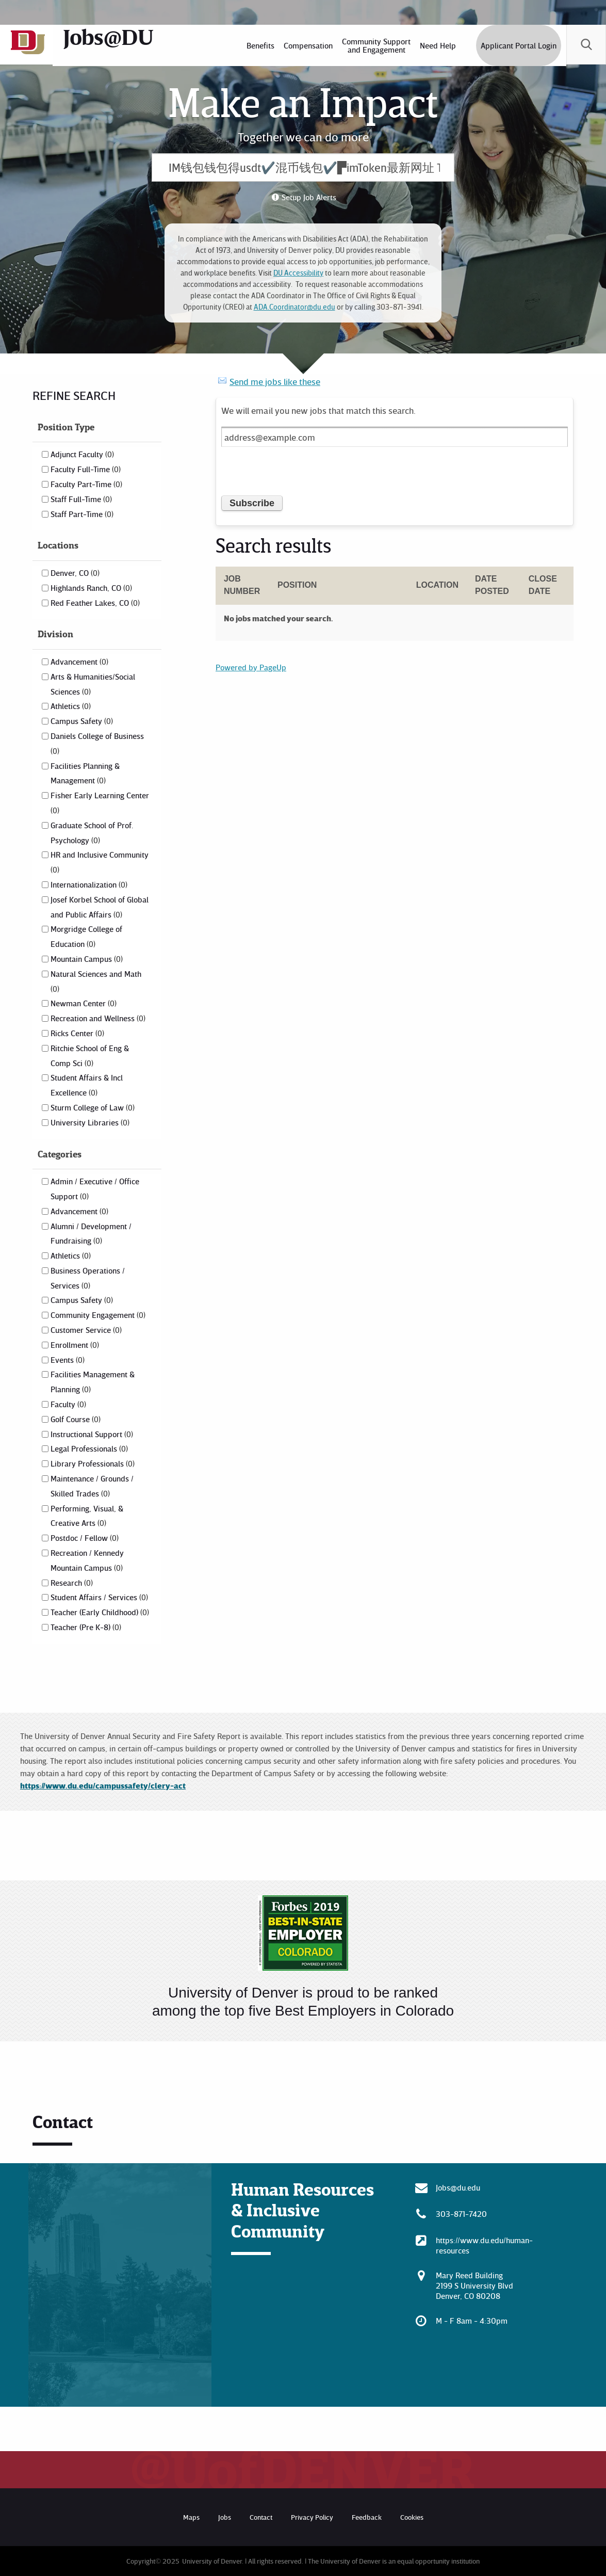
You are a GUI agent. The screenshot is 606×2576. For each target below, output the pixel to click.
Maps (191, 2517)
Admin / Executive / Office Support (95, 1188)
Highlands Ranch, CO (91, 588)
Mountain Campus (87, 959)
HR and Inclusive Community (100, 861)
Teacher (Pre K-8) (86, 1627)
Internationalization (89, 884)
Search (585, 45)
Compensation (306, 45)
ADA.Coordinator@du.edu (294, 306)
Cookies (411, 2517)
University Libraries (90, 1122)
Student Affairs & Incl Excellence (87, 1085)
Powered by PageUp (251, 667)
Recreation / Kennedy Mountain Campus (87, 1560)
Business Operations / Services (88, 1278)
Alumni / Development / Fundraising (91, 1233)
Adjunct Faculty (82, 454)
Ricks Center (77, 1033)
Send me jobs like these (275, 381)
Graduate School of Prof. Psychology (92, 832)
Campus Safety (82, 721)
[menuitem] (258, 45)
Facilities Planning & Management (85, 773)
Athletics (71, 706)
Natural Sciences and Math (96, 981)
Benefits (259, 45)
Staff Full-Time (81, 499)
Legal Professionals (89, 1448)
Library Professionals (93, 1463)
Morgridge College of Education (86, 936)
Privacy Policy (312, 2517)
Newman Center (84, 1003)
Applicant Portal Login (517, 45)
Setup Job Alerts (309, 197)
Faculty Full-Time (86, 469)
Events (68, 1360)
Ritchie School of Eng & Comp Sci (90, 1055)
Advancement (79, 661)
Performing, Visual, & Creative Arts (87, 1515)
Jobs (224, 2517)
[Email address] (394, 437)
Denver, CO (75, 573)
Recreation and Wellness (98, 1018)
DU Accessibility (298, 272)
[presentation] (299, 475)
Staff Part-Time (82, 514)
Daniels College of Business (97, 743)
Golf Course (76, 1419)
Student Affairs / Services (99, 1597)
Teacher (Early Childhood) (100, 1612)
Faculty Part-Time (86, 484)
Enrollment (75, 1345)
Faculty (68, 1404)
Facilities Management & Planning (93, 1381)
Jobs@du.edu (458, 2187)
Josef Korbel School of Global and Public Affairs (100, 907)
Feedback (367, 2517)
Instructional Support (92, 1434)
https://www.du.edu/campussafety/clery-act (103, 1785)
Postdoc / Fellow (85, 1538)
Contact (261, 2517)
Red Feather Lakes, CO (95, 603)
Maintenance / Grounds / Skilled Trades (92, 1486)
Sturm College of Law (93, 1107)
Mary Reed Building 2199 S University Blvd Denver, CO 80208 (474, 2285)
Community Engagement (98, 1315)
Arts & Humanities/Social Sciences (93, 684)
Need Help (436, 45)
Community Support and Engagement (374, 45)
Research (72, 1582)
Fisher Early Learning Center (100, 802)
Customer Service (86, 1330)
